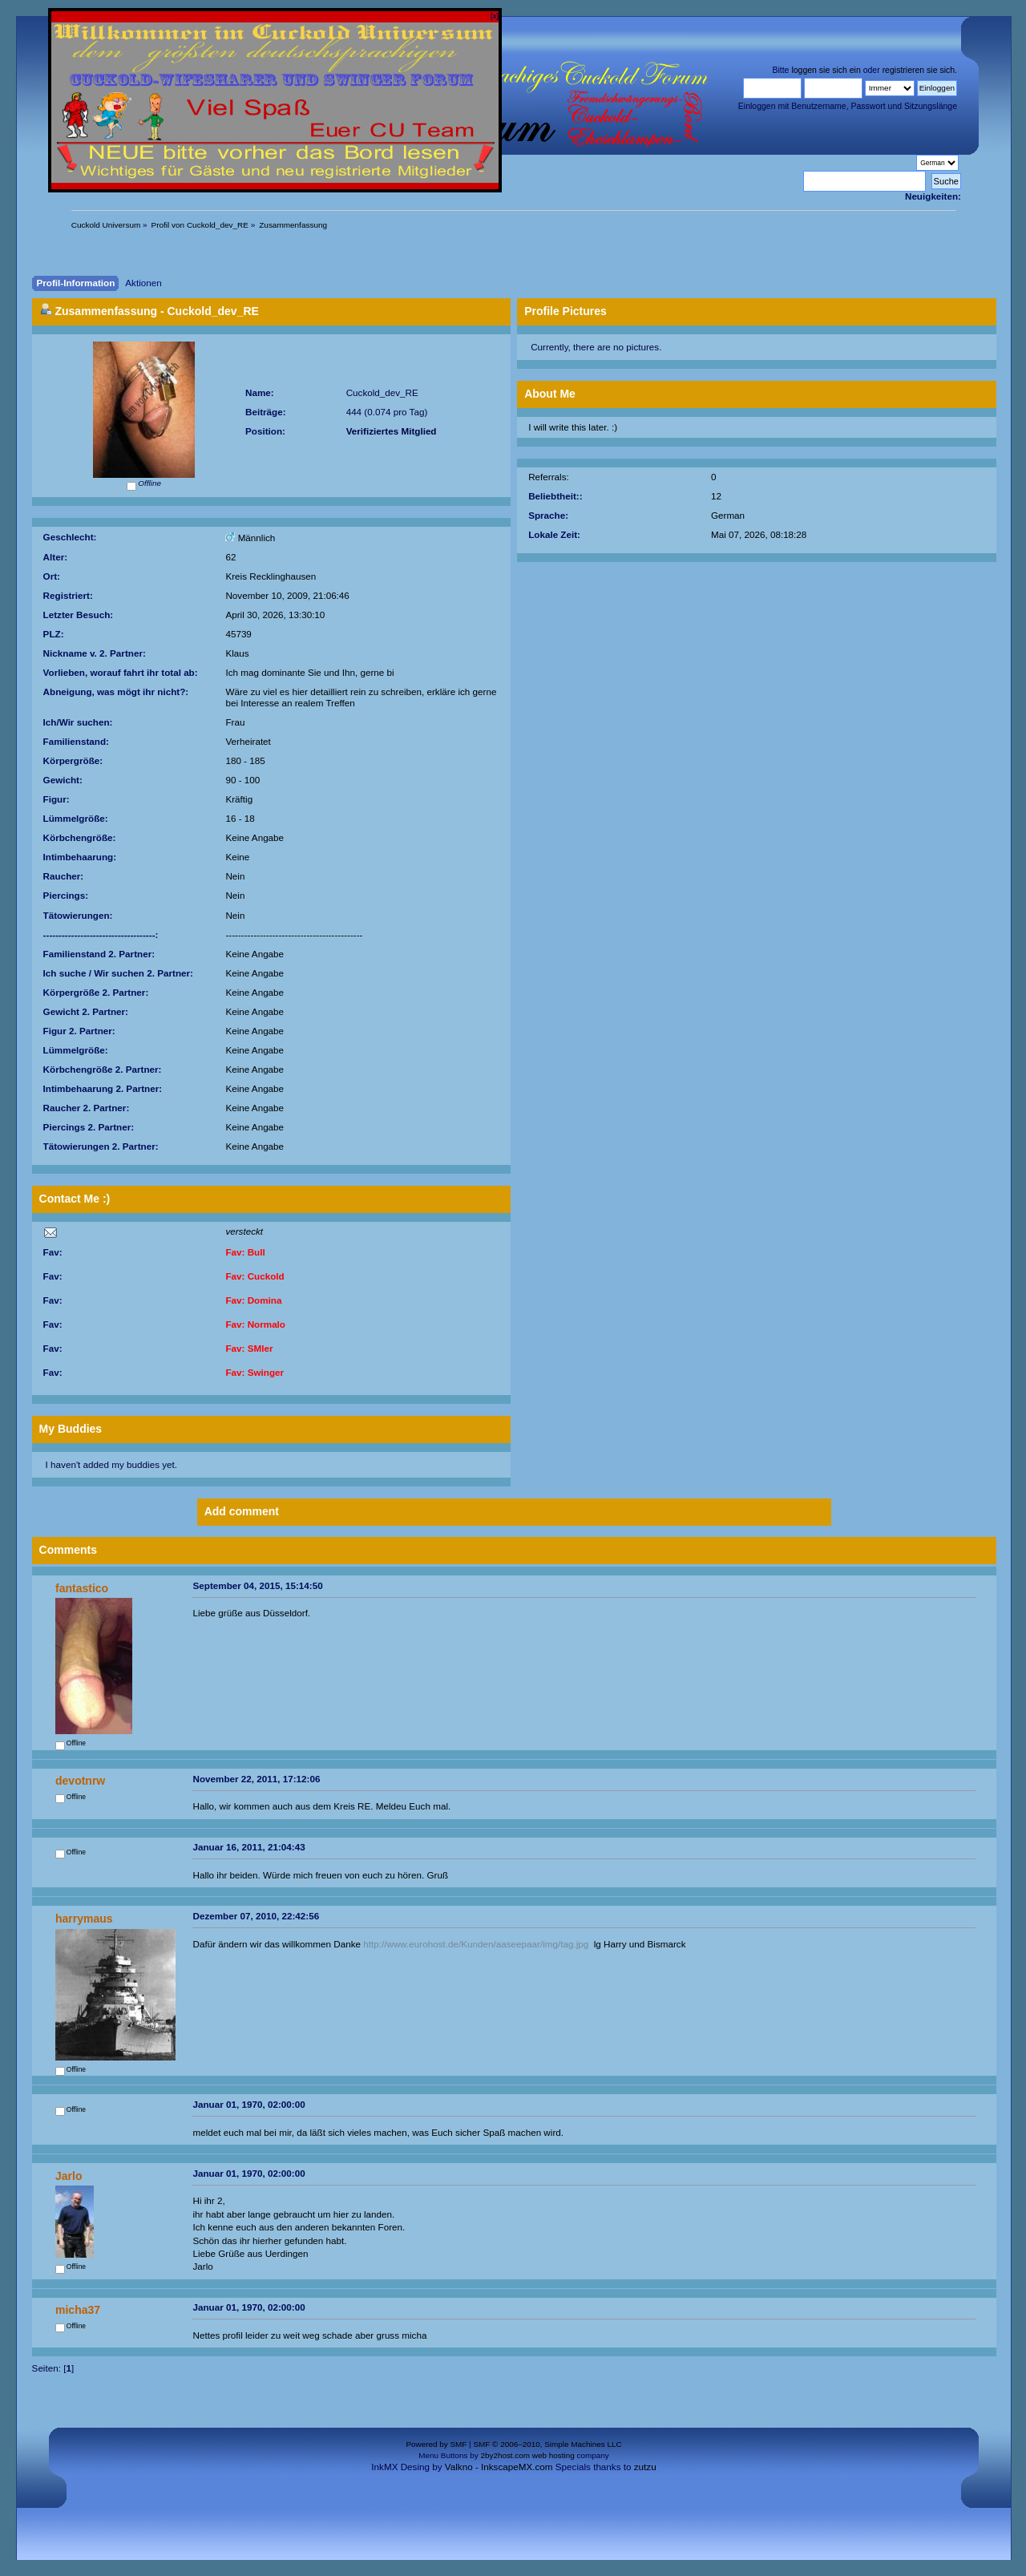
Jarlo (68, 2176)
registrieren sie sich (919, 70)
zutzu (645, 2466)
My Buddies (71, 1428)
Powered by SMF (436, 2444)
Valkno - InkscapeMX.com (499, 2466)
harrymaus (84, 1918)
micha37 (77, 2309)
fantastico (81, 1588)
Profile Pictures (565, 311)
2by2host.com (505, 2455)
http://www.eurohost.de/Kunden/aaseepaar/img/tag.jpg (475, 1944)
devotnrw (80, 1780)
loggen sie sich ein (825, 70)
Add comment (241, 1511)
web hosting (553, 2455)
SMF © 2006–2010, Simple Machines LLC (547, 2444)
